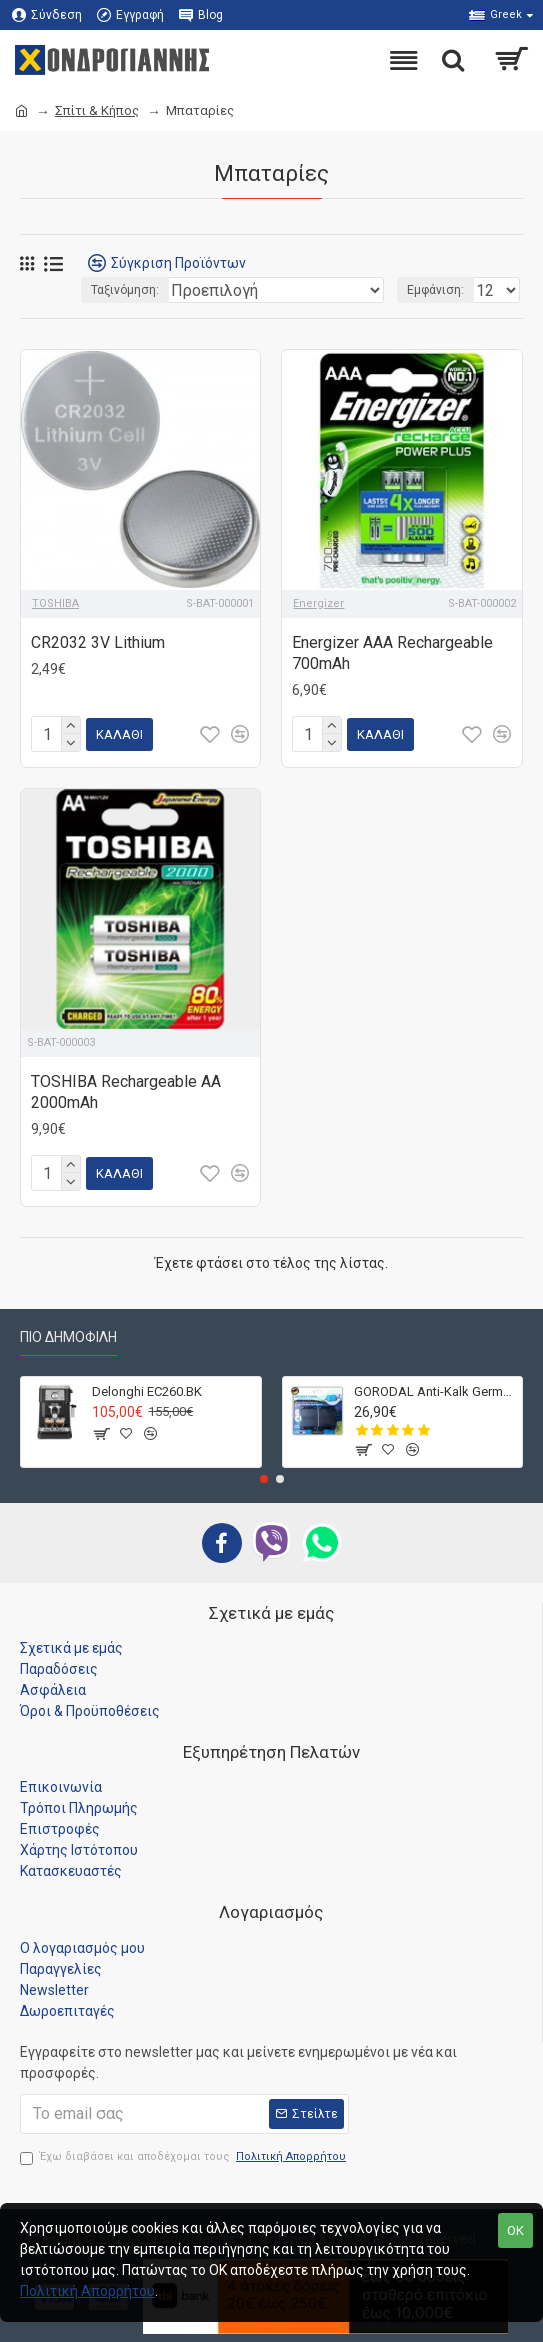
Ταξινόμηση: (125, 290)
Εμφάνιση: (435, 290)
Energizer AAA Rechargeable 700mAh (392, 653)
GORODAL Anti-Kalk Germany (434, 1384)
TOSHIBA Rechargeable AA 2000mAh (126, 1089)
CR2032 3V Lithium (98, 642)
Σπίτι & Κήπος (97, 110)
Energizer (318, 603)
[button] (264, 1472)
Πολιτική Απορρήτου (87, 2291)
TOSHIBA (55, 603)
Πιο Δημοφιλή (68, 1331)
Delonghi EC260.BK (147, 1384)
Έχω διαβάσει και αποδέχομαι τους (184, 2150)
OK (515, 2230)
